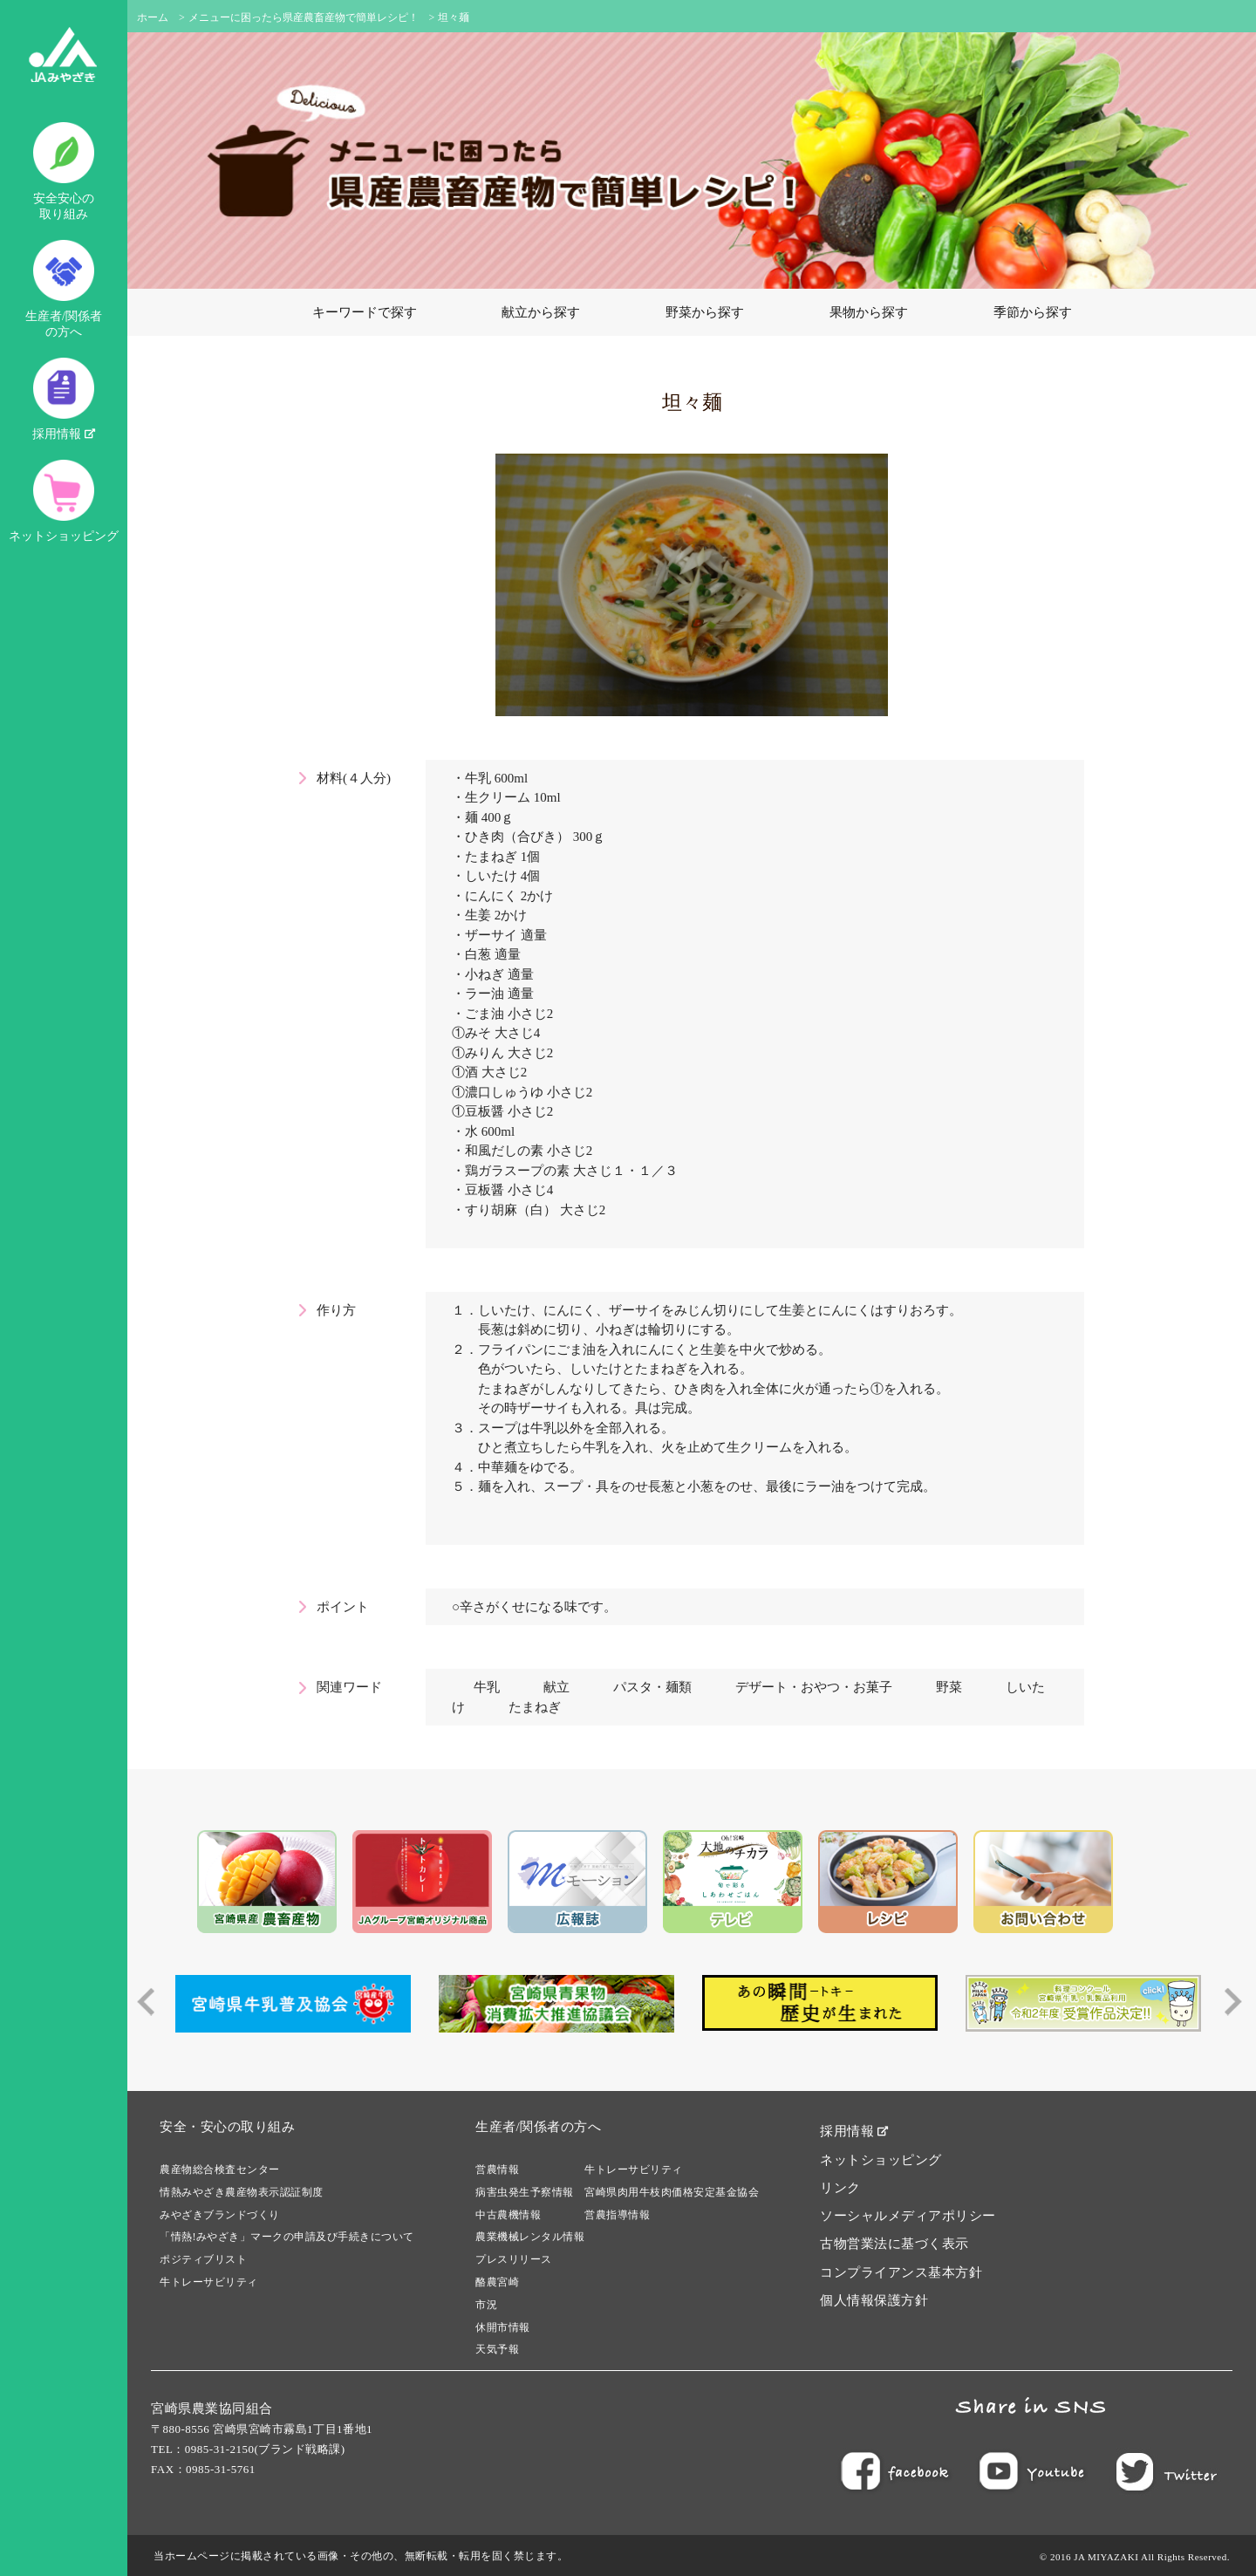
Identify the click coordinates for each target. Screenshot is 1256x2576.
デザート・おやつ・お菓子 (813, 1687)
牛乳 (487, 1687)
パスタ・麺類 (652, 1687)
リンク (840, 2188)
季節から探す (1032, 312)
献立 (556, 1687)
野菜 (949, 1687)
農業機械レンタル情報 (529, 2237)
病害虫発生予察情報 (524, 2192)
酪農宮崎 (497, 2282)
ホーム (152, 17)
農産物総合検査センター (220, 2169)
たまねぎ (535, 1707)
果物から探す (868, 312)
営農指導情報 (617, 2215)
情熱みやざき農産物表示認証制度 (242, 2192)
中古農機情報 (508, 2215)
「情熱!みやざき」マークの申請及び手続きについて (287, 2237)
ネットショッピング (64, 501)
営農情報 (497, 2169)
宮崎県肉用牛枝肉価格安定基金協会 (671, 2192)
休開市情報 (502, 2327)
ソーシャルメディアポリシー (908, 2216)
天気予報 (497, 2349)
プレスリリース (513, 2259)
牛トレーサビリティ (209, 2282)
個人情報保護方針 (874, 2300)
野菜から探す (705, 312)
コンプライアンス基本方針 (901, 2272)
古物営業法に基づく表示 (894, 2244)
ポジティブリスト (203, 2259)
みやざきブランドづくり (220, 2215)
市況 (486, 2305)
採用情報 (63, 399)
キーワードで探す (364, 312)
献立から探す (541, 312)
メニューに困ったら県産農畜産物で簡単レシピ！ (303, 17)
